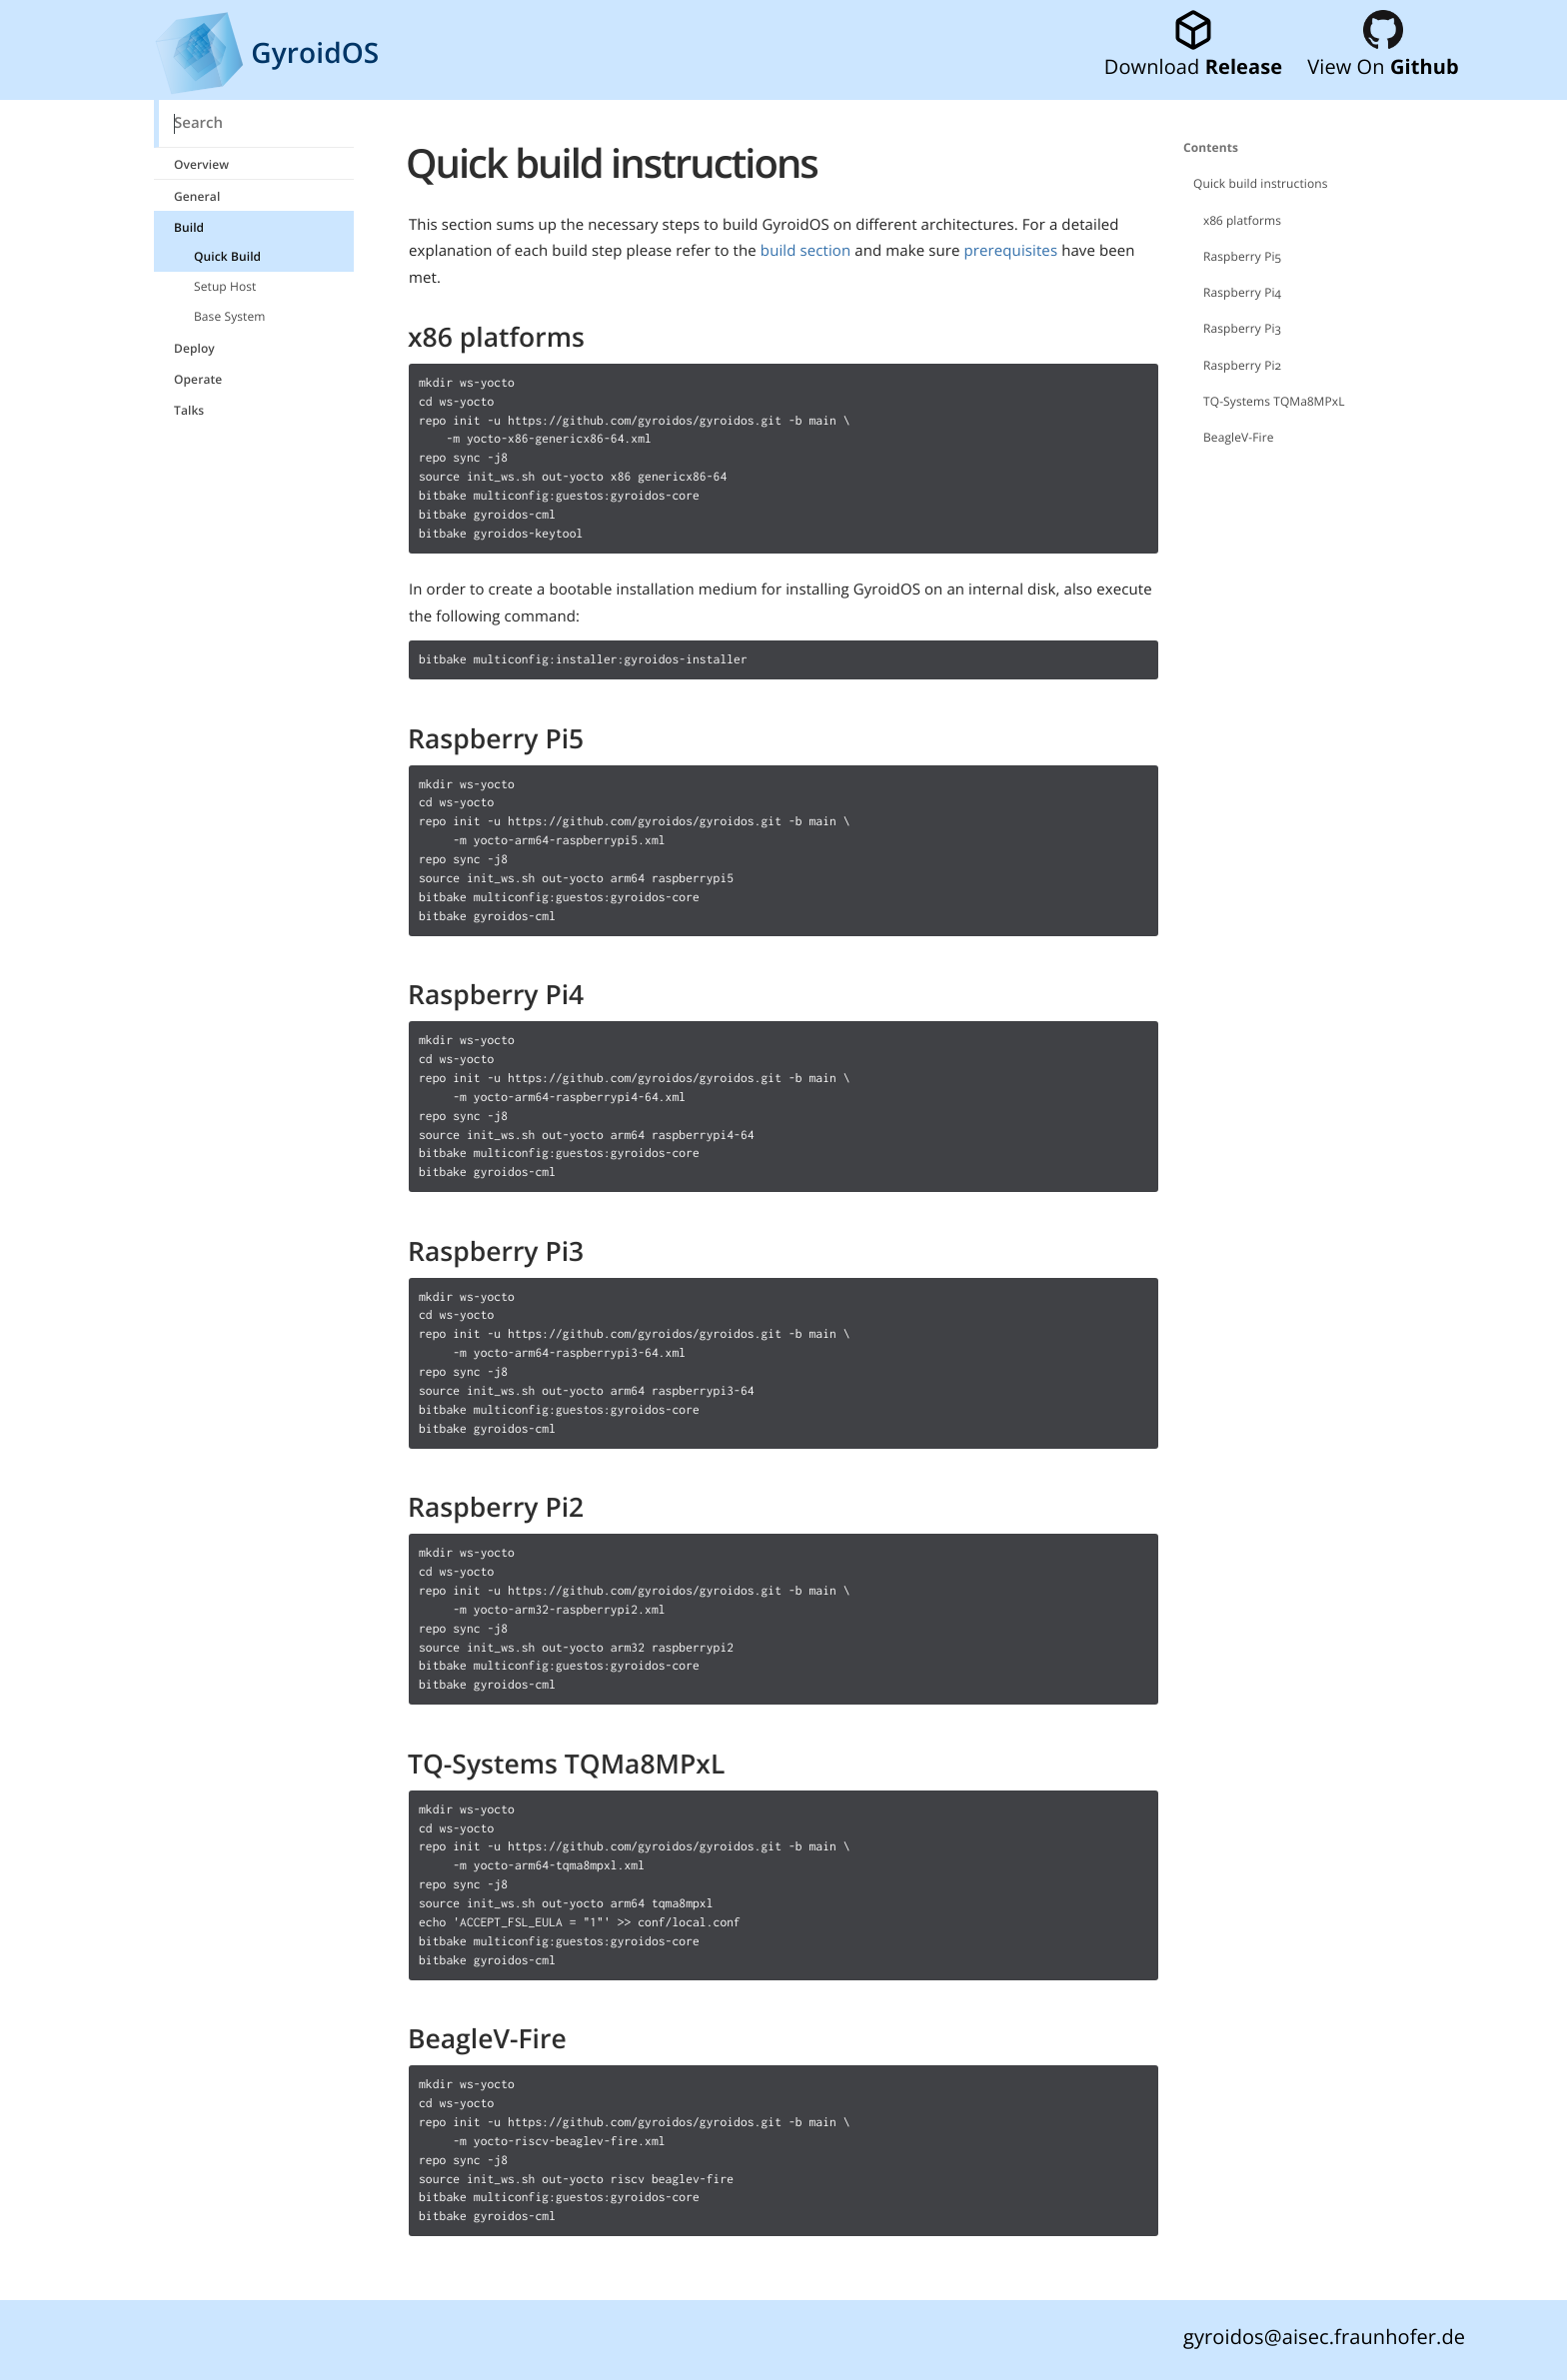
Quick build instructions (1260, 183)
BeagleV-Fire (1238, 437)
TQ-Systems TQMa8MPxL (1274, 401)
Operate (198, 379)
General (197, 196)
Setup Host (225, 286)
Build (189, 227)
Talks (189, 410)
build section (805, 251)
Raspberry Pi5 (1242, 256)
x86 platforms (1242, 220)
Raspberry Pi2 (1242, 365)
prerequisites (1011, 251)
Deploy (194, 348)
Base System (230, 316)
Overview (201, 164)
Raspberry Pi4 (1242, 292)
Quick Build (227, 256)
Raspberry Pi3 (1242, 328)
